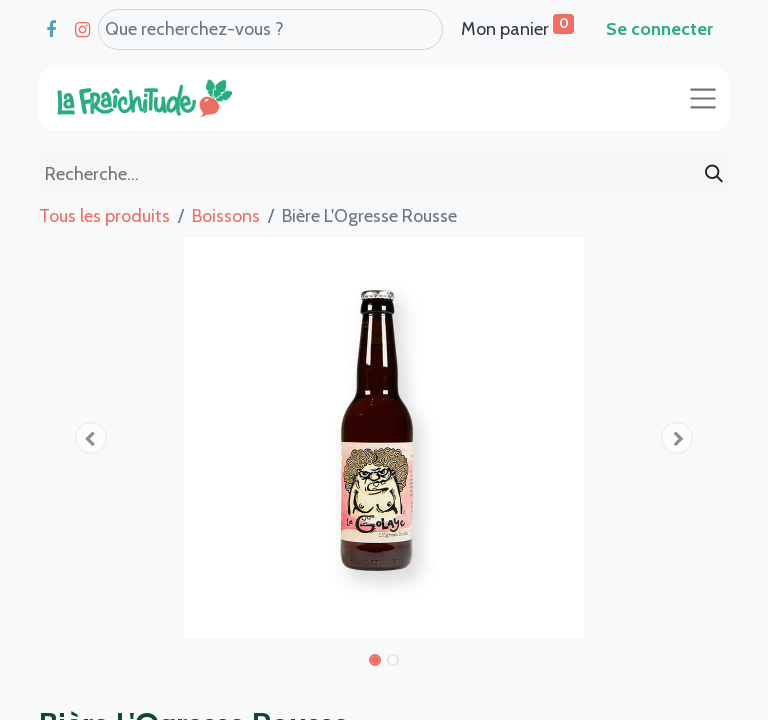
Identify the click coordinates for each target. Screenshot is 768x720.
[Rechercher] (714, 174)
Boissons (226, 216)
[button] (91, 438)
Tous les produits (104, 216)
